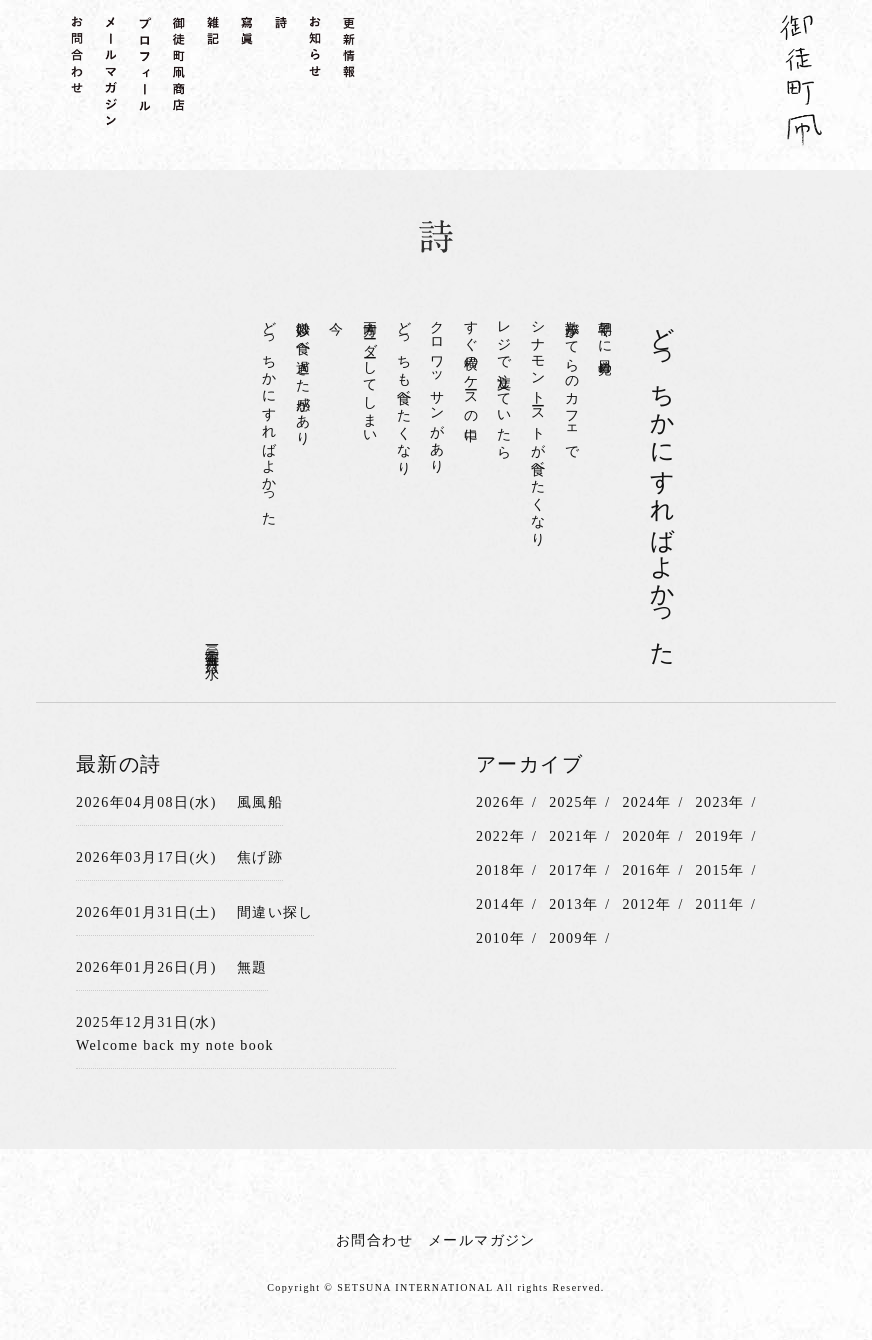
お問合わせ (374, 1240)
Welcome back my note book (175, 1045)
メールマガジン (482, 1240)
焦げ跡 (260, 857)
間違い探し (275, 912)
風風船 (260, 802)
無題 (252, 967)
